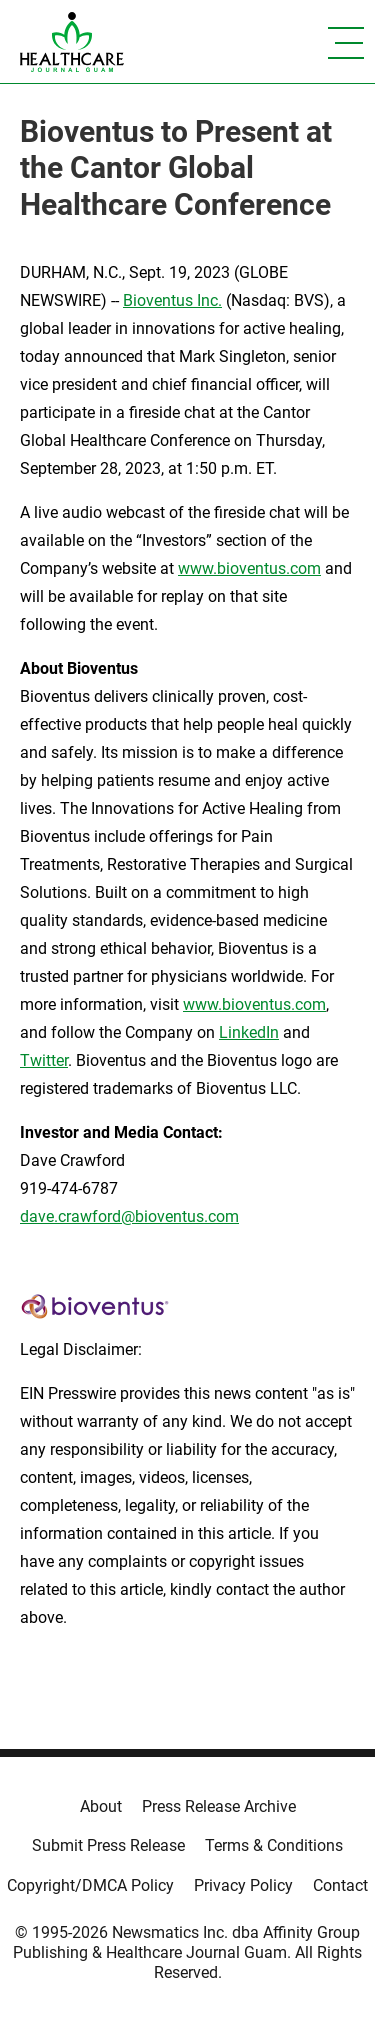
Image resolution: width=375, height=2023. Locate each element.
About (101, 1806)
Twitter (44, 1060)
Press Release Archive (219, 1806)
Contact (340, 1885)
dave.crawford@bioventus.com (129, 1216)
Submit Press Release (108, 1845)
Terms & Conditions (274, 1845)
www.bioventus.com (249, 568)
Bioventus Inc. (172, 300)
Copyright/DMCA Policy (90, 1885)
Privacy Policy (243, 1885)
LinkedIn (249, 1032)
